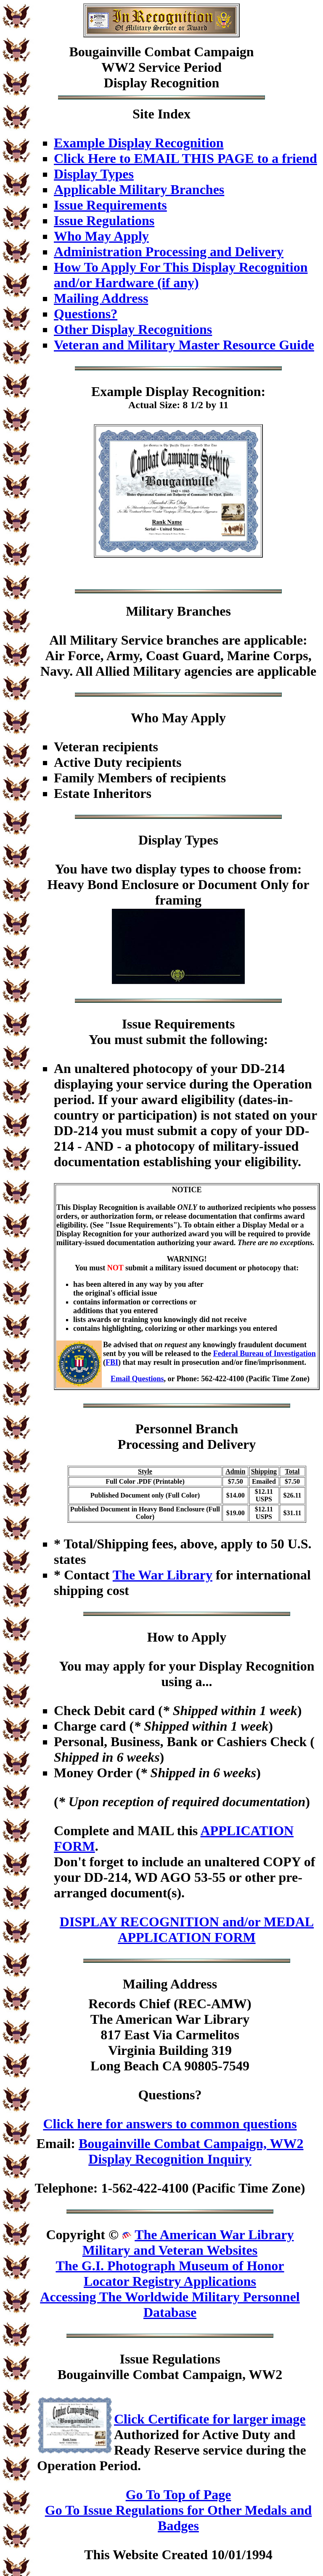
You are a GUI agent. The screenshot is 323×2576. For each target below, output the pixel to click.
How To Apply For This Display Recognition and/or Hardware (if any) (180, 275)
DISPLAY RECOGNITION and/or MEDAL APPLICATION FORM (187, 1929)
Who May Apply (101, 236)
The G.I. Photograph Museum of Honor (170, 2265)
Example (116, 391)
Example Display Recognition (139, 142)
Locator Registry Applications (170, 2281)
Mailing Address (101, 298)
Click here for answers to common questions (170, 2123)
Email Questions (137, 1379)
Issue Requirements (110, 204)
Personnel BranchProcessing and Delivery (187, 1436)
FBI (112, 1362)
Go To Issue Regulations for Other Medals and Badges (178, 2518)
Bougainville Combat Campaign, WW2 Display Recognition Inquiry (191, 2151)
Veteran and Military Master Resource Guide (184, 344)
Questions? (85, 313)
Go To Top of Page (178, 2494)
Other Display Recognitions (133, 329)
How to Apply (186, 1637)
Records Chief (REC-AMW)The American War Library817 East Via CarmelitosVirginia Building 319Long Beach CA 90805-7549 (169, 2034)
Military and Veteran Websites (169, 2250)
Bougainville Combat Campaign (161, 51)
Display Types (94, 173)
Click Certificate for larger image (210, 2418)
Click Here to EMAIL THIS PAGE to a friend (185, 158)
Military (150, 611)
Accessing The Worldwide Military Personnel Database (169, 2304)
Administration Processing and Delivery (168, 251)
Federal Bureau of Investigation (264, 1353)
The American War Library (214, 2234)
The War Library (162, 1574)
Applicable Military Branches (139, 189)
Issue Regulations (104, 220)
